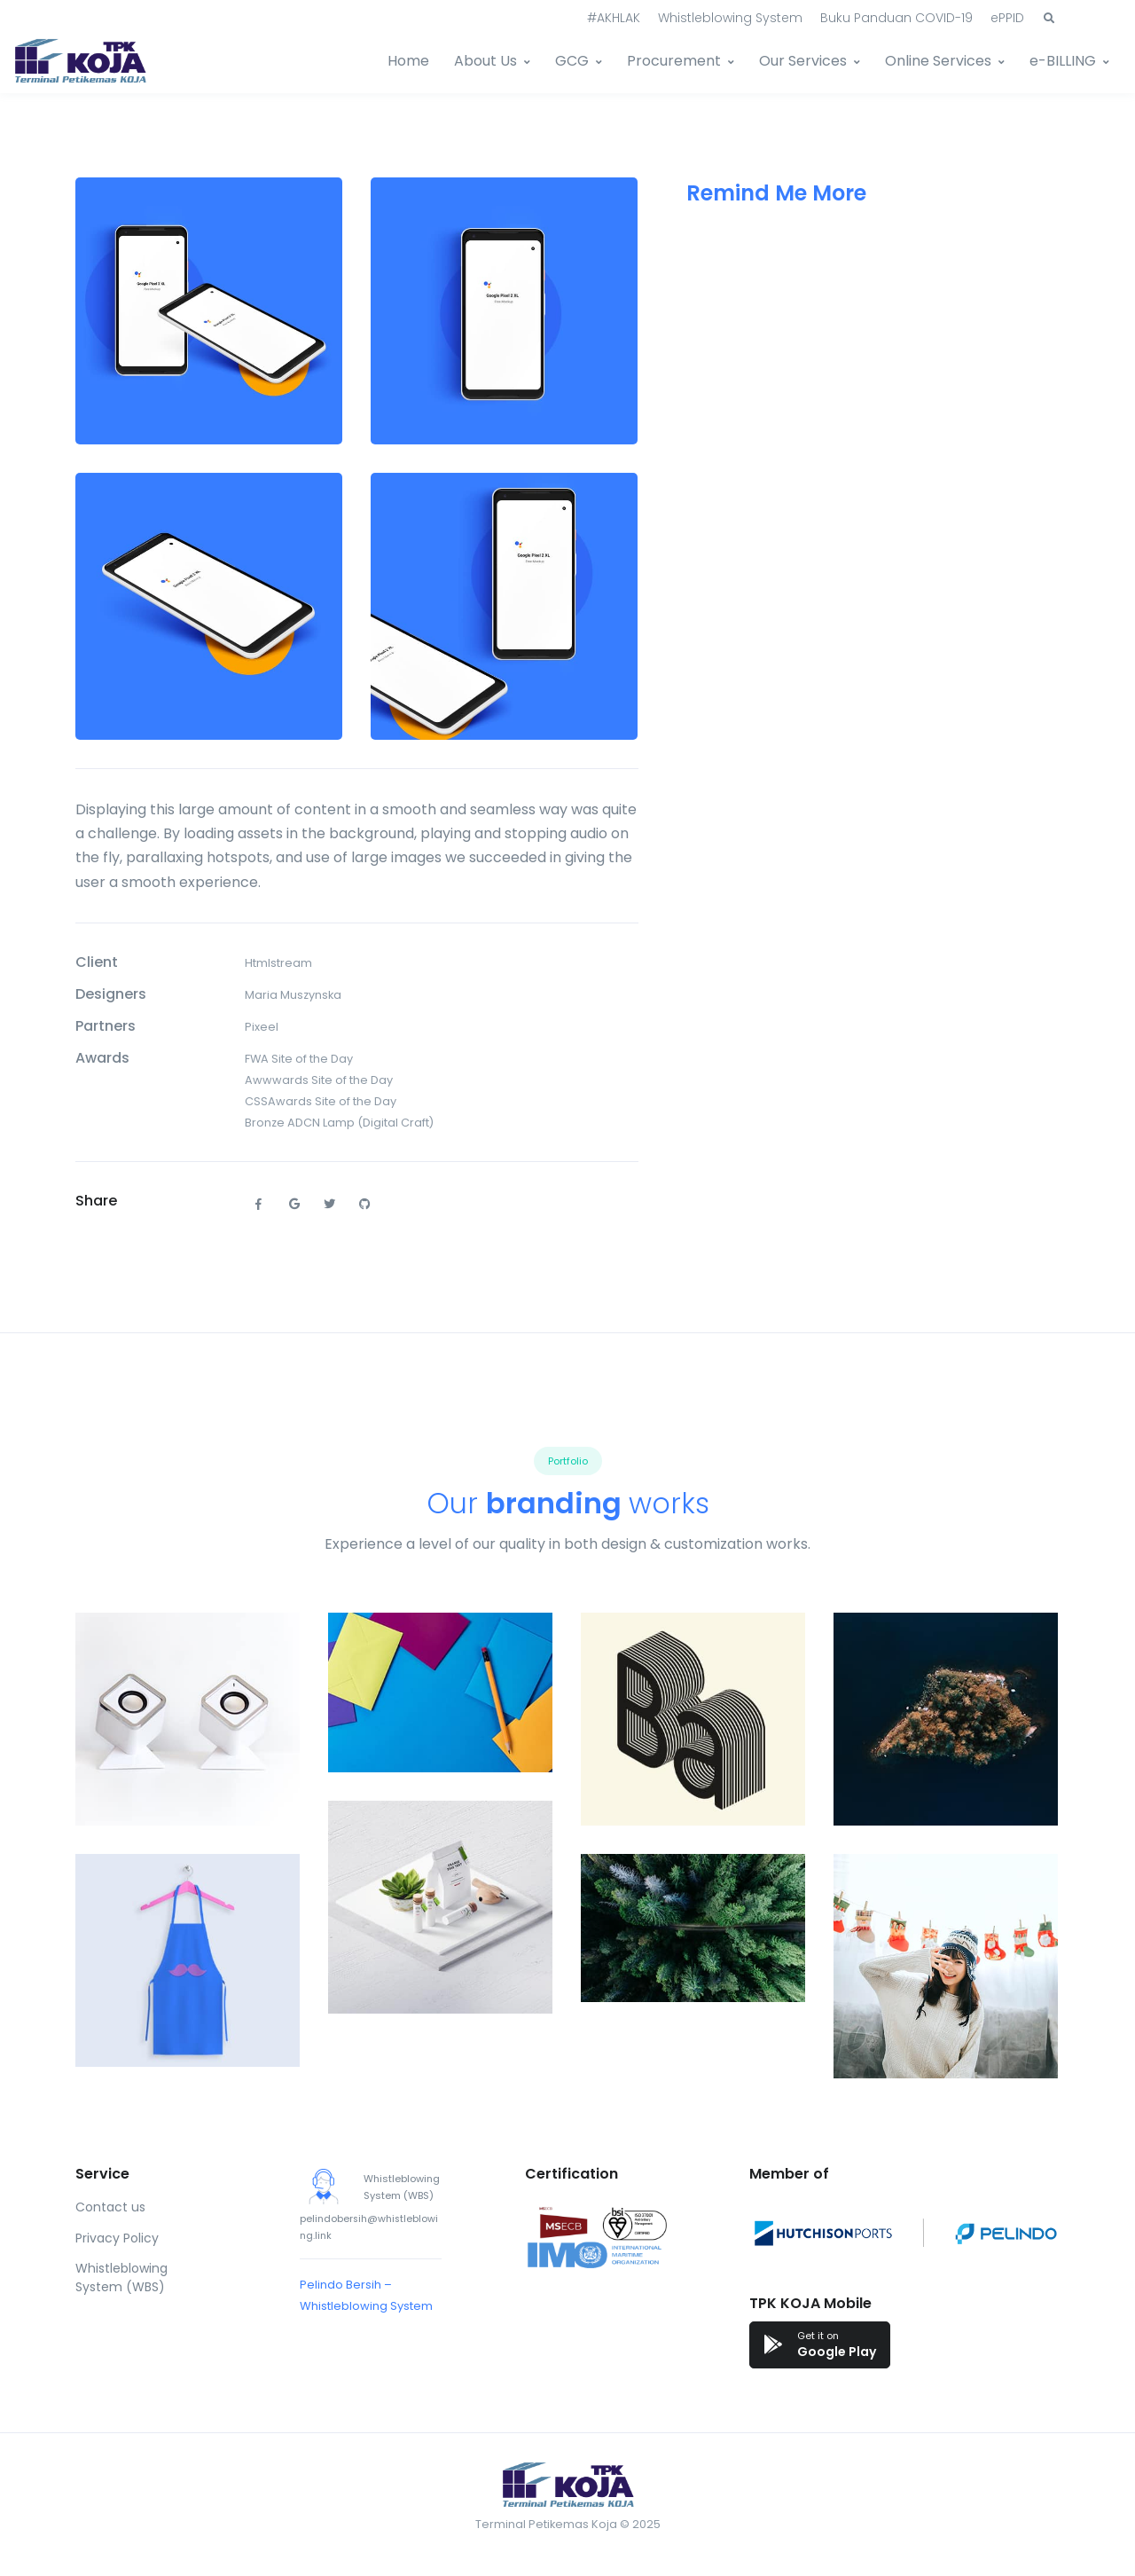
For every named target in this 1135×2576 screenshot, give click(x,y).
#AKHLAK (613, 18)
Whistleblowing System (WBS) (121, 2277)
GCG (572, 61)
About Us (485, 61)
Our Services (803, 61)
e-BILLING (1062, 61)
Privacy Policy (117, 2238)
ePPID (1007, 18)
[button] (1049, 18)
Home (408, 61)
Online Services (938, 61)
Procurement (674, 61)
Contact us (110, 2207)
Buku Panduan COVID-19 (896, 18)
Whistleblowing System (730, 18)
